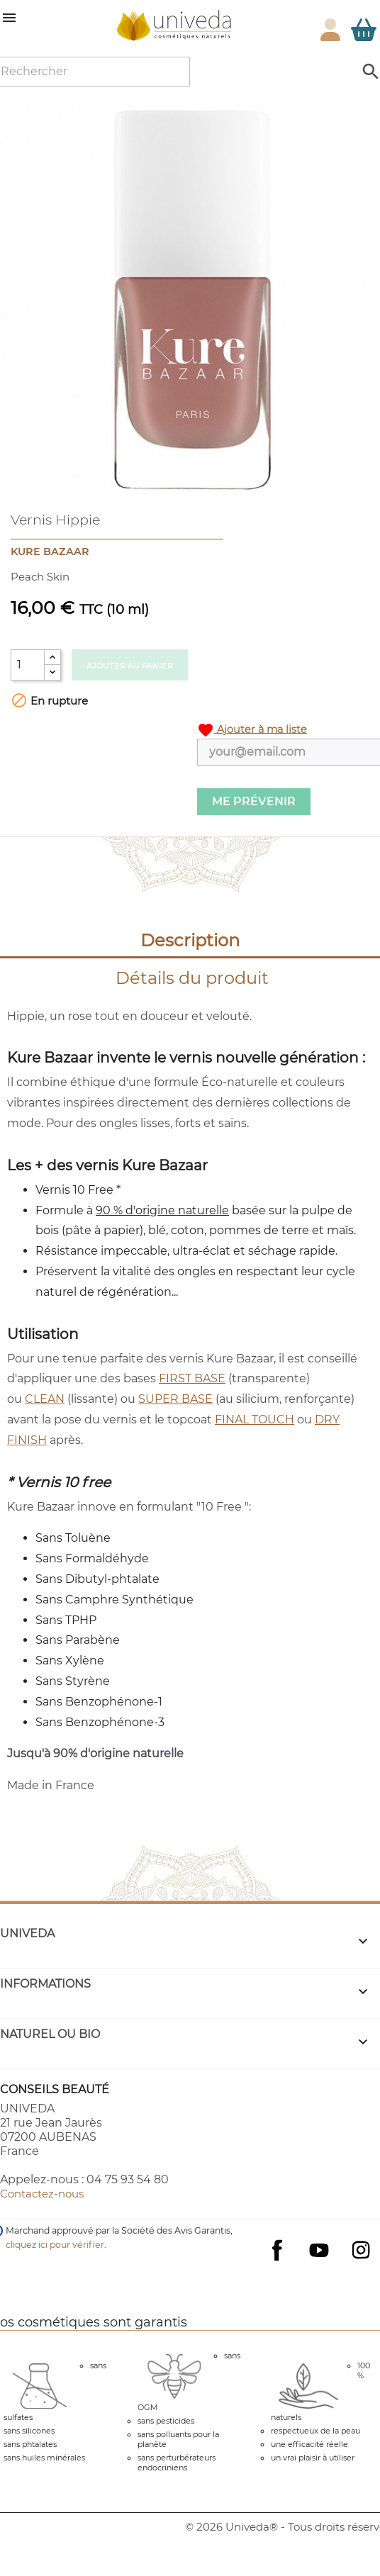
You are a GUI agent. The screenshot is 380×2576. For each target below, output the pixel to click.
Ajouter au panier (129, 666)
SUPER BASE (175, 1399)
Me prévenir (254, 801)
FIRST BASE (192, 1378)
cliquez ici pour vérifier (55, 2244)
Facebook (277, 2264)
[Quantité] (28, 665)
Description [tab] (190, 940)
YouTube (319, 2250)
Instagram (361, 2250)
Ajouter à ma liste (252, 730)
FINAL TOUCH (254, 1419)
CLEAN (45, 1399)
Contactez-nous (42, 2193)
